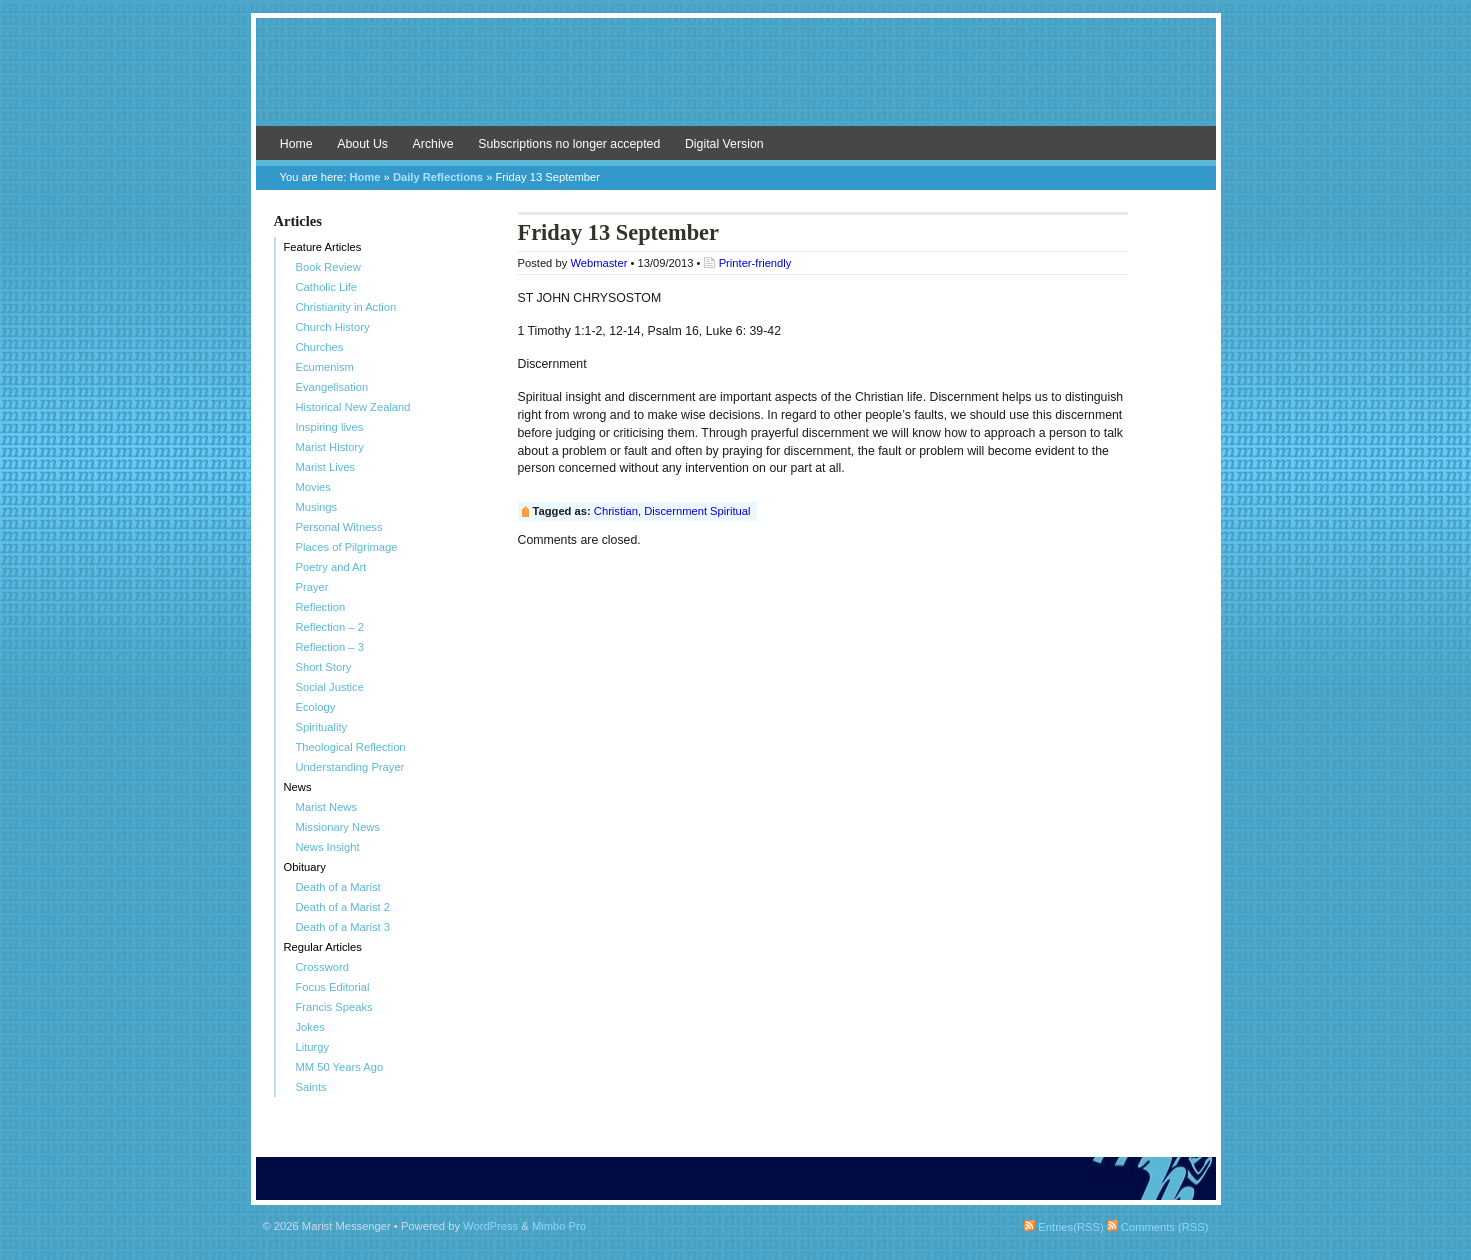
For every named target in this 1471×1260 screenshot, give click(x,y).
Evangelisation (332, 387)
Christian (616, 511)
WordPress (490, 1226)
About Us (362, 144)
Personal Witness (339, 527)
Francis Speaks (334, 1007)
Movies (313, 487)
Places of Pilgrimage (347, 547)
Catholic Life (327, 287)
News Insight (328, 847)
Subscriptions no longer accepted (569, 144)
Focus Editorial (333, 987)
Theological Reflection (351, 747)
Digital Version (724, 144)
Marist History (330, 447)
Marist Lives (326, 467)
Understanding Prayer (350, 767)
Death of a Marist (338, 887)
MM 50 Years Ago (340, 1067)
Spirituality (322, 727)
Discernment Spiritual (697, 511)
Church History (333, 327)
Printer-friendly (755, 263)
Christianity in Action (346, 307)
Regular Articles (323, 947)
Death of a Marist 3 (343, 927)
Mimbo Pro (559, 1226)
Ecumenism (325, 367)
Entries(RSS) (1063, 1227)
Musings (317, 507)
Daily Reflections (438, 177)
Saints (311, 1087)
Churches (320, 347)
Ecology (316, 707)
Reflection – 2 (330, 627)
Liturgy (313, 1047)
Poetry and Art (331, 567)
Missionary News (338, 827)
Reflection (321, 607)
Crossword (322, 967)
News (298, 787)
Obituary (305, 867)
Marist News (327, 807)
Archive (433, 144)
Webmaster (598, 263)
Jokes (310, 1027)
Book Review (328, 267)
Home (296, 144)
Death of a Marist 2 (343, 907)
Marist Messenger (736, 82)
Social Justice (330, 687)
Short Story (324, 667)
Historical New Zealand (353, 407)
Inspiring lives (330, 427)
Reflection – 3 (330, 647)
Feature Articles (323, 247)
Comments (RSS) (1158, 1227)
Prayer (312, 587)
